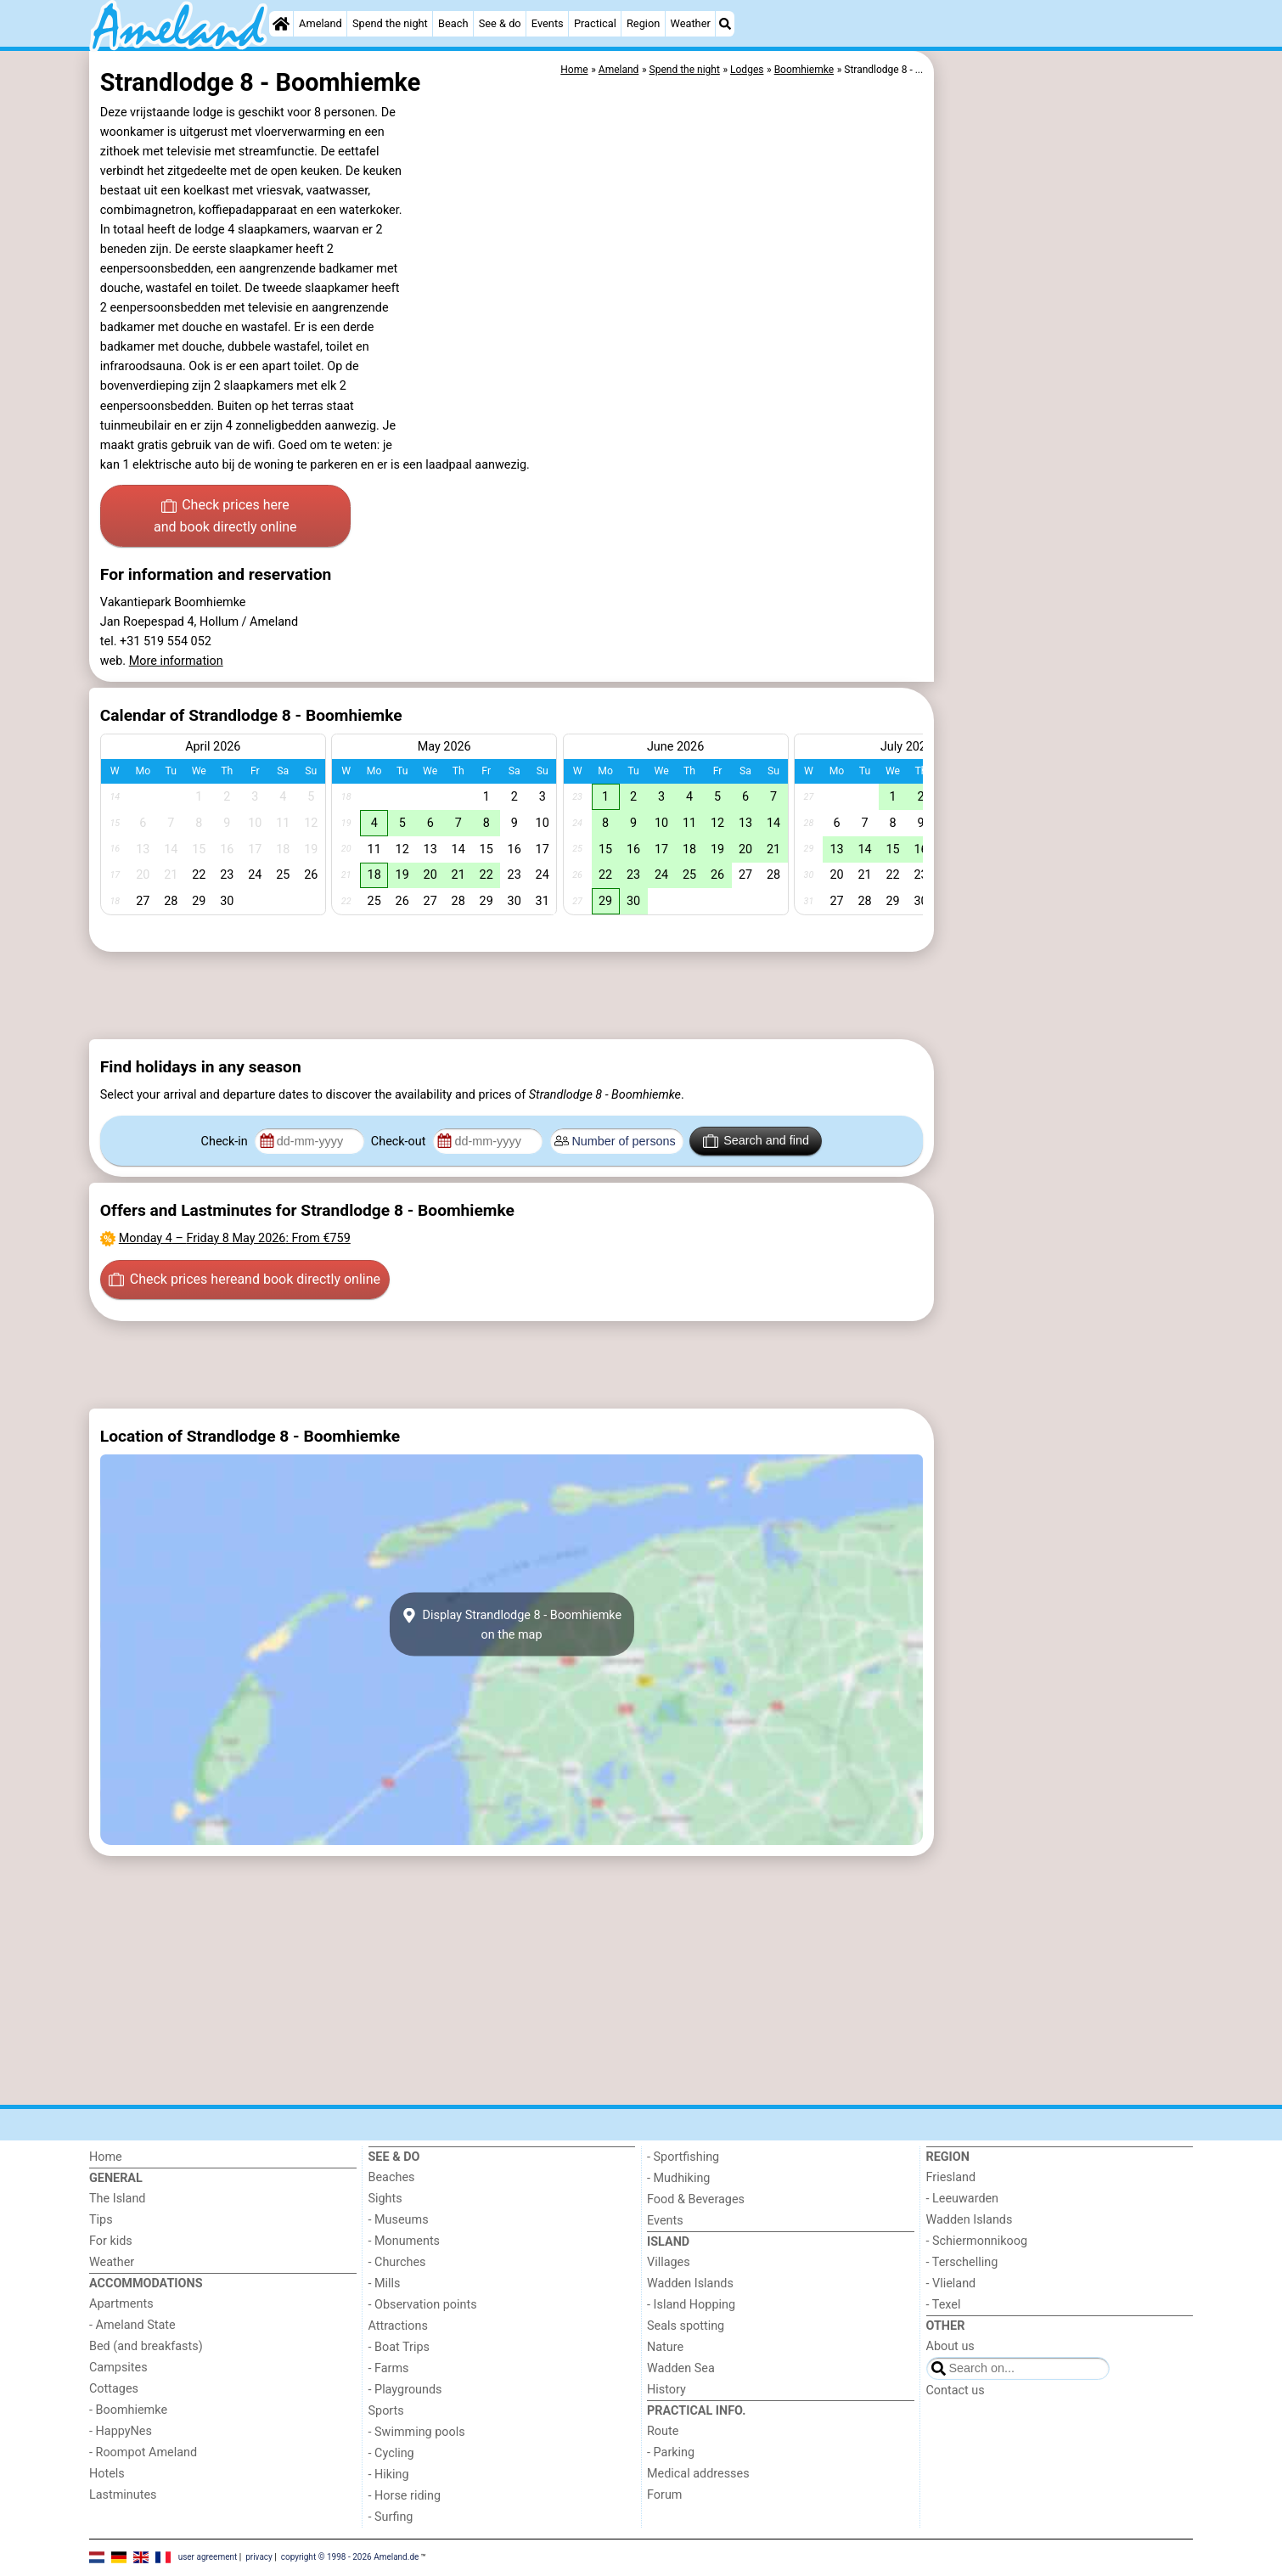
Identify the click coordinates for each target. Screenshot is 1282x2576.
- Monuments (404, 2241)
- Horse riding (404, 2496)
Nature (665, 2347)
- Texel (943, 2305)
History (666, 2389)
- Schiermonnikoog (977, 2241)
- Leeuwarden (962, 2198)
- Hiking (388, 2474)
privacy (259, 2557)
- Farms (388, 2368)
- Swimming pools (416, 2432)
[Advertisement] (1065, 441)
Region (643, 23)
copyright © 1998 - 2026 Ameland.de (350, 2557)
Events (547, 23)
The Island (117, 2198)
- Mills (384, 2283)
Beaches (391, 2177)
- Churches (397, 2262)
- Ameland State (132, 2325)
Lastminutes (122, 2495)
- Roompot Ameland (143, 2452)
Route (662, 2431)
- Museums (398, 2220)
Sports (386, 2411)
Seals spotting (685, 2326)
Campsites (118, 2367)
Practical (595, 23)
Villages (668, 2262)
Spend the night (390, 23)
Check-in (226, 1141)
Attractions (398, 2326)
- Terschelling (962, 2262)
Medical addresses (698, 2473)
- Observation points (422, 2305)
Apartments (121, 2304)
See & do (500, 23)
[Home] (281, 24)
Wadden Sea (681, 2368)
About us (950, 2346)
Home (105, 2157)
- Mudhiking (678, 2178)
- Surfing (390, 2517)
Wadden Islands (690, 2283)
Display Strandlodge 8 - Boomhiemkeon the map (511, 1624)
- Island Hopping (691, 2305)
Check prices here (225, 517)
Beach (453, 23)
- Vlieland (951, 2283)
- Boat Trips (399, 2347)
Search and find (756, 1141)
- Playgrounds (405, 2389)
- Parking (670, 2452)
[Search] (725, 24)
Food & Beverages (696, 2199)
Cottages (113, 2389)
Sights (385, 2198)
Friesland (951, 2177)
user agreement (208, 2557)
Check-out (400, 1141)
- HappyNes (120, 2431)
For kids (110, 2241)
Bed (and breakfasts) (146, 2346)
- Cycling (391, 2453)
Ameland (320, 23)
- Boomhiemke (128, 2410)
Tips (101, 2220)
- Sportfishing (683, 2157)
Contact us (955, 2390)
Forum (664, 2495)
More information (176, 661)
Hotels (107, 2473)
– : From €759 (235, 1238)
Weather (691, 23)
